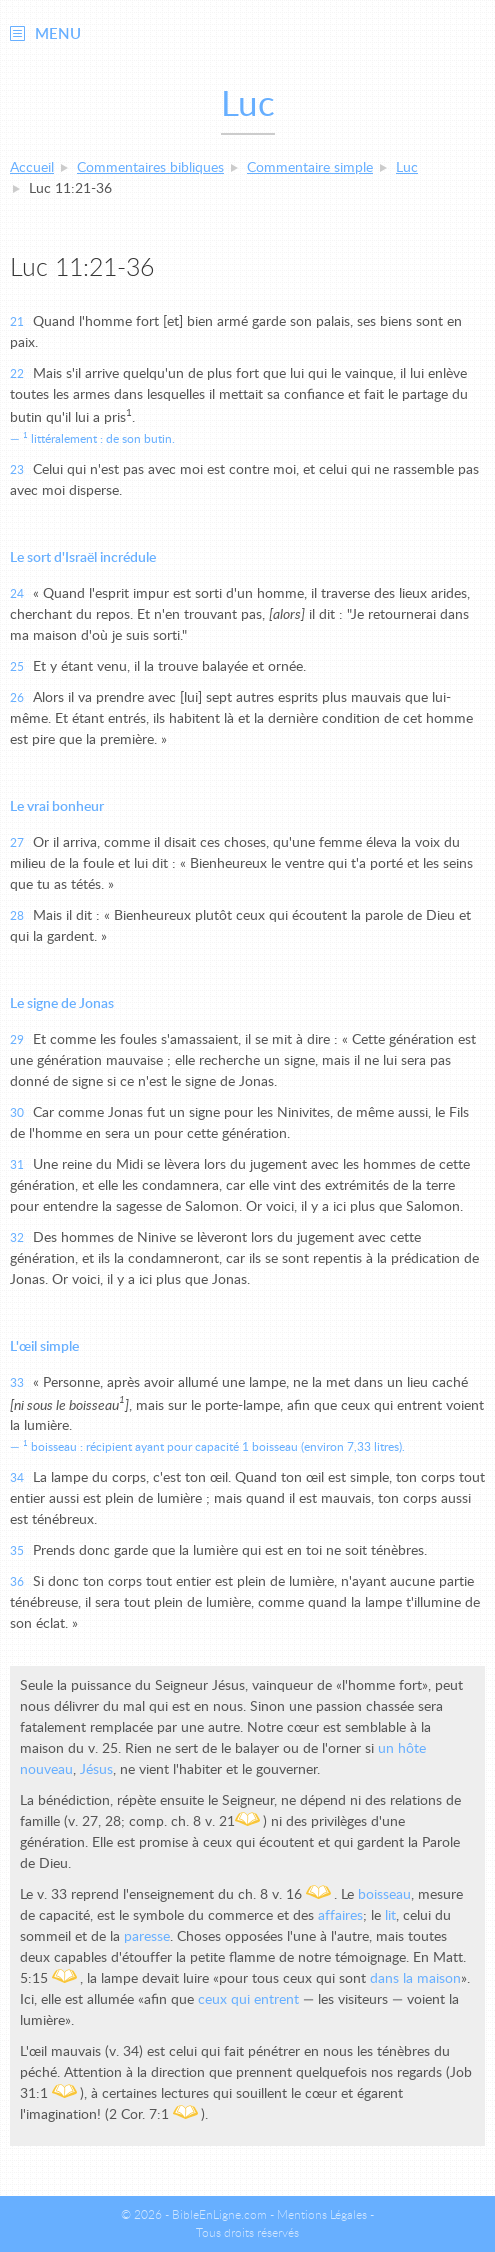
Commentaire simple (310, 168)
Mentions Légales (322, 2215)
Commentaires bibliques (150, 168)
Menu (58, 34)
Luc (407, 168)
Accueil (32, 168)
